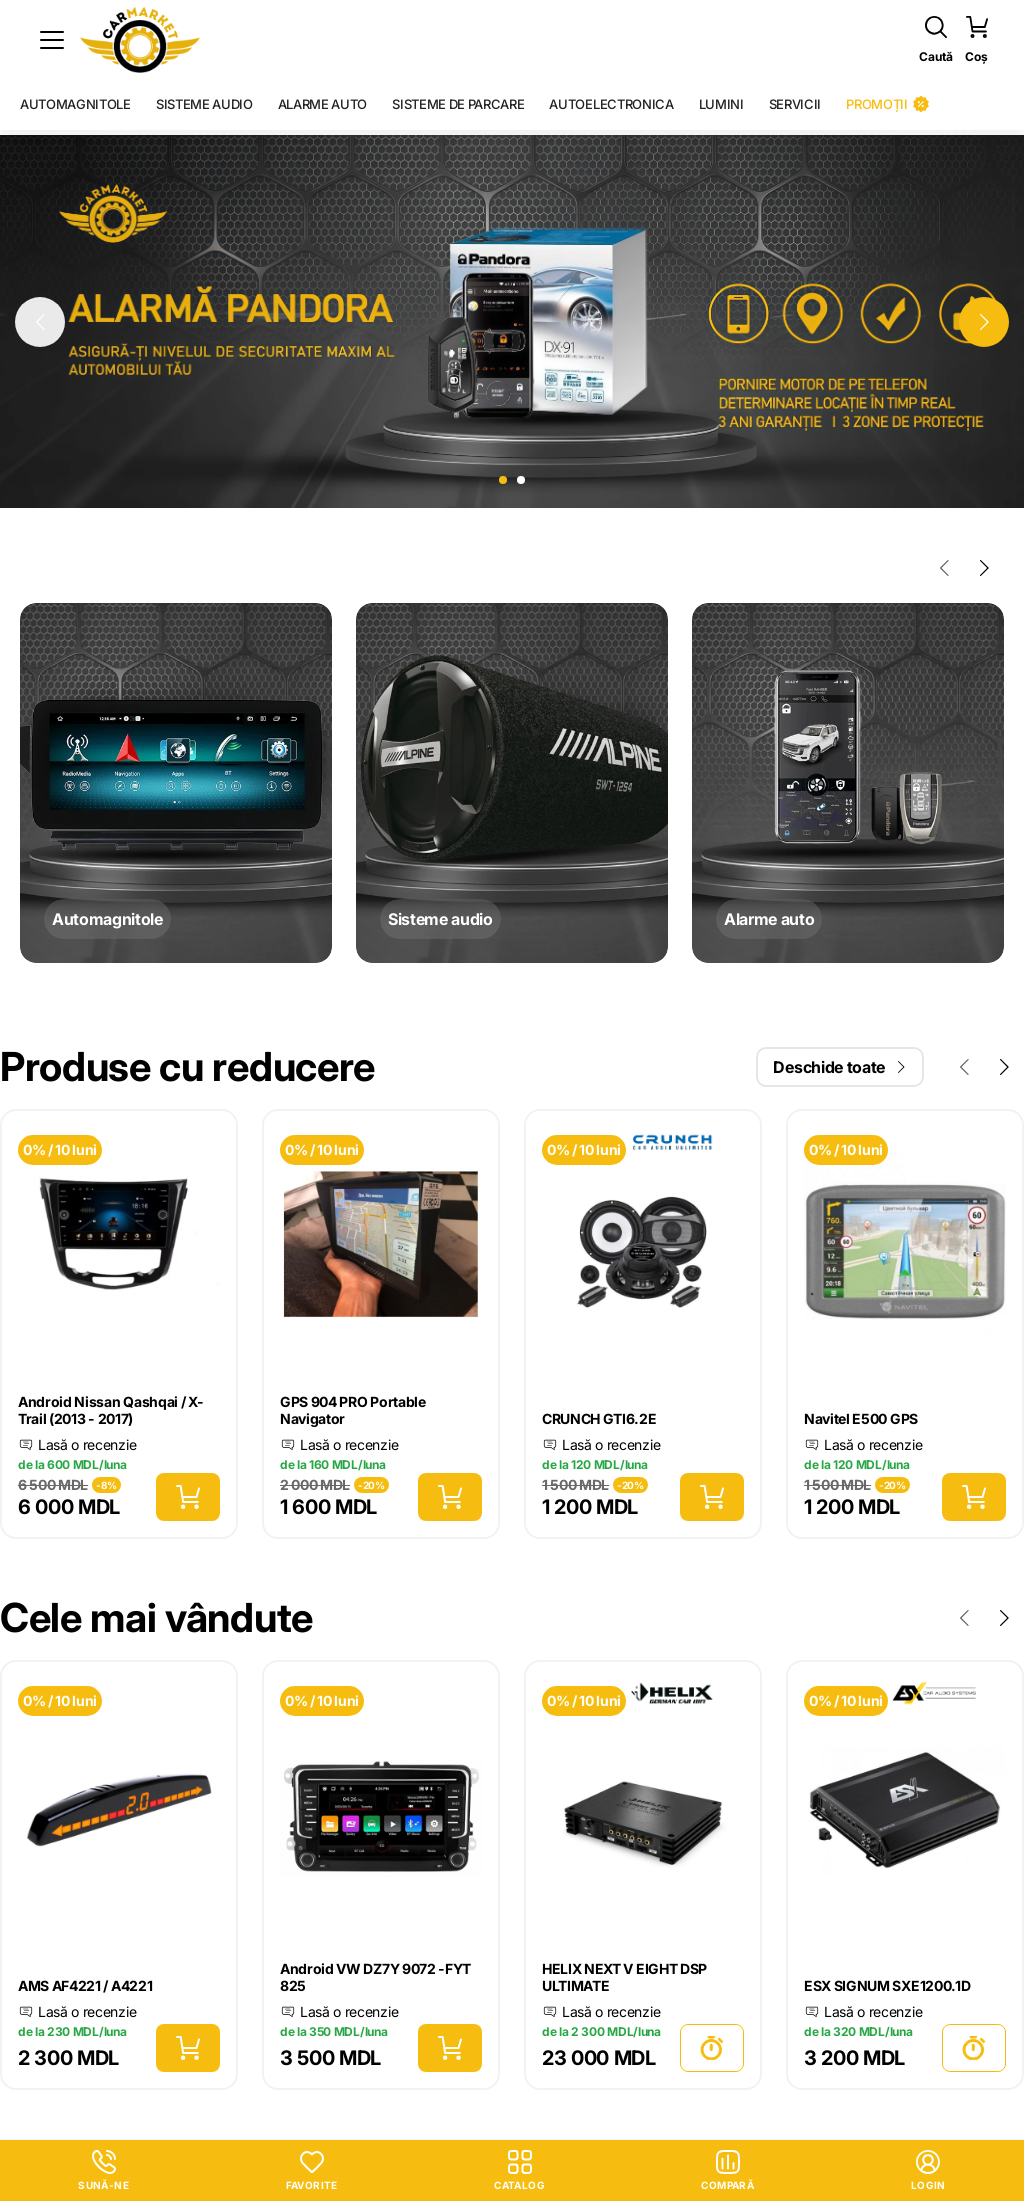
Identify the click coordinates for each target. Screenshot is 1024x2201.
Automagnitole (75, 104)
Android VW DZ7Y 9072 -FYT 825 (375, 1977)
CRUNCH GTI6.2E (599, 1418)
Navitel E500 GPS (861, 1418)
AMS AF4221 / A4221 (85, 1985)
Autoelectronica (611, 104)
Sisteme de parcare (458, 104)
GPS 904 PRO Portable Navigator (353, 1410)
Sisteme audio (204, 104)
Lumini (721, 104)
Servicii (795, 104)
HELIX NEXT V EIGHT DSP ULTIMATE (624, 1977)
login (928, 2170)
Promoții (887, 104)
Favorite (312, 2170)
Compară (727, 2170)
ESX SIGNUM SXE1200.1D (887, 1985)
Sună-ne (103, 2170)
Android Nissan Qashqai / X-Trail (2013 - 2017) (110, 1410)
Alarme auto (322, 104)
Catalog (519, 2170)
